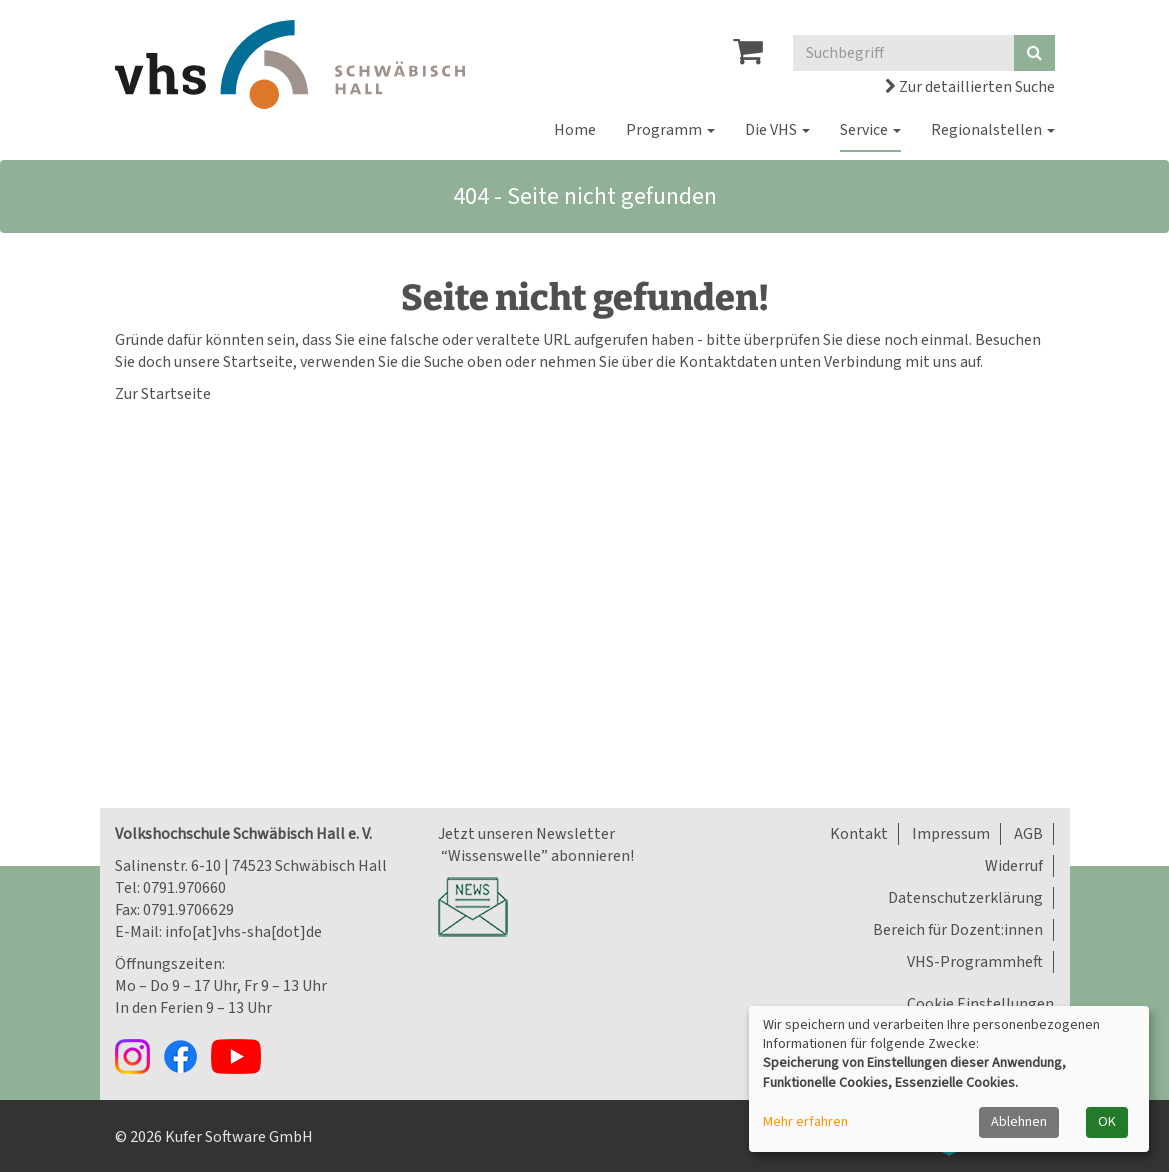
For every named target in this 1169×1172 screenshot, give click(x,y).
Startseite (258, 362)
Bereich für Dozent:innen (958, 930)
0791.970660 (184, 888)
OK (1107, 1122)
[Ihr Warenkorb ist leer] (748, 57)
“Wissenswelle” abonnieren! (536, 856)
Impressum (951, 834)
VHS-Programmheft (975, 962)
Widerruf (1014, 866)
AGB (1028, 834)
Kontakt (859, 834)
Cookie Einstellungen (980, 1004)
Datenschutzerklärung (965, 898)
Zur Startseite (163, 394)
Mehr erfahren (805, 1122)
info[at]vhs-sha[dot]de (243, 932)
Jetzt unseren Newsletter (526, 834)
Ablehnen (1019, 1122)
